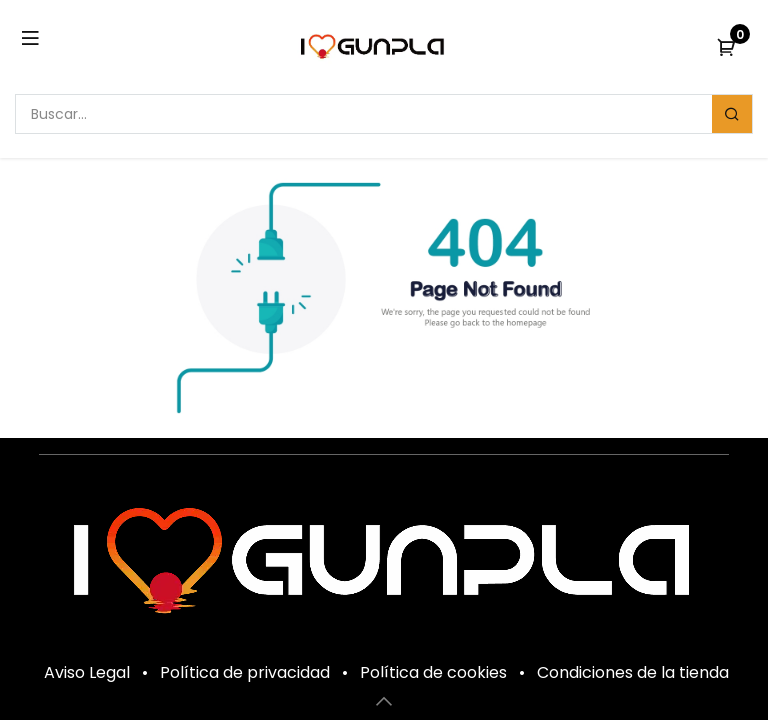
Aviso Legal (87, 672)
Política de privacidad (245, 672)
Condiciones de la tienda (633, 672)
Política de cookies (433, 672)
